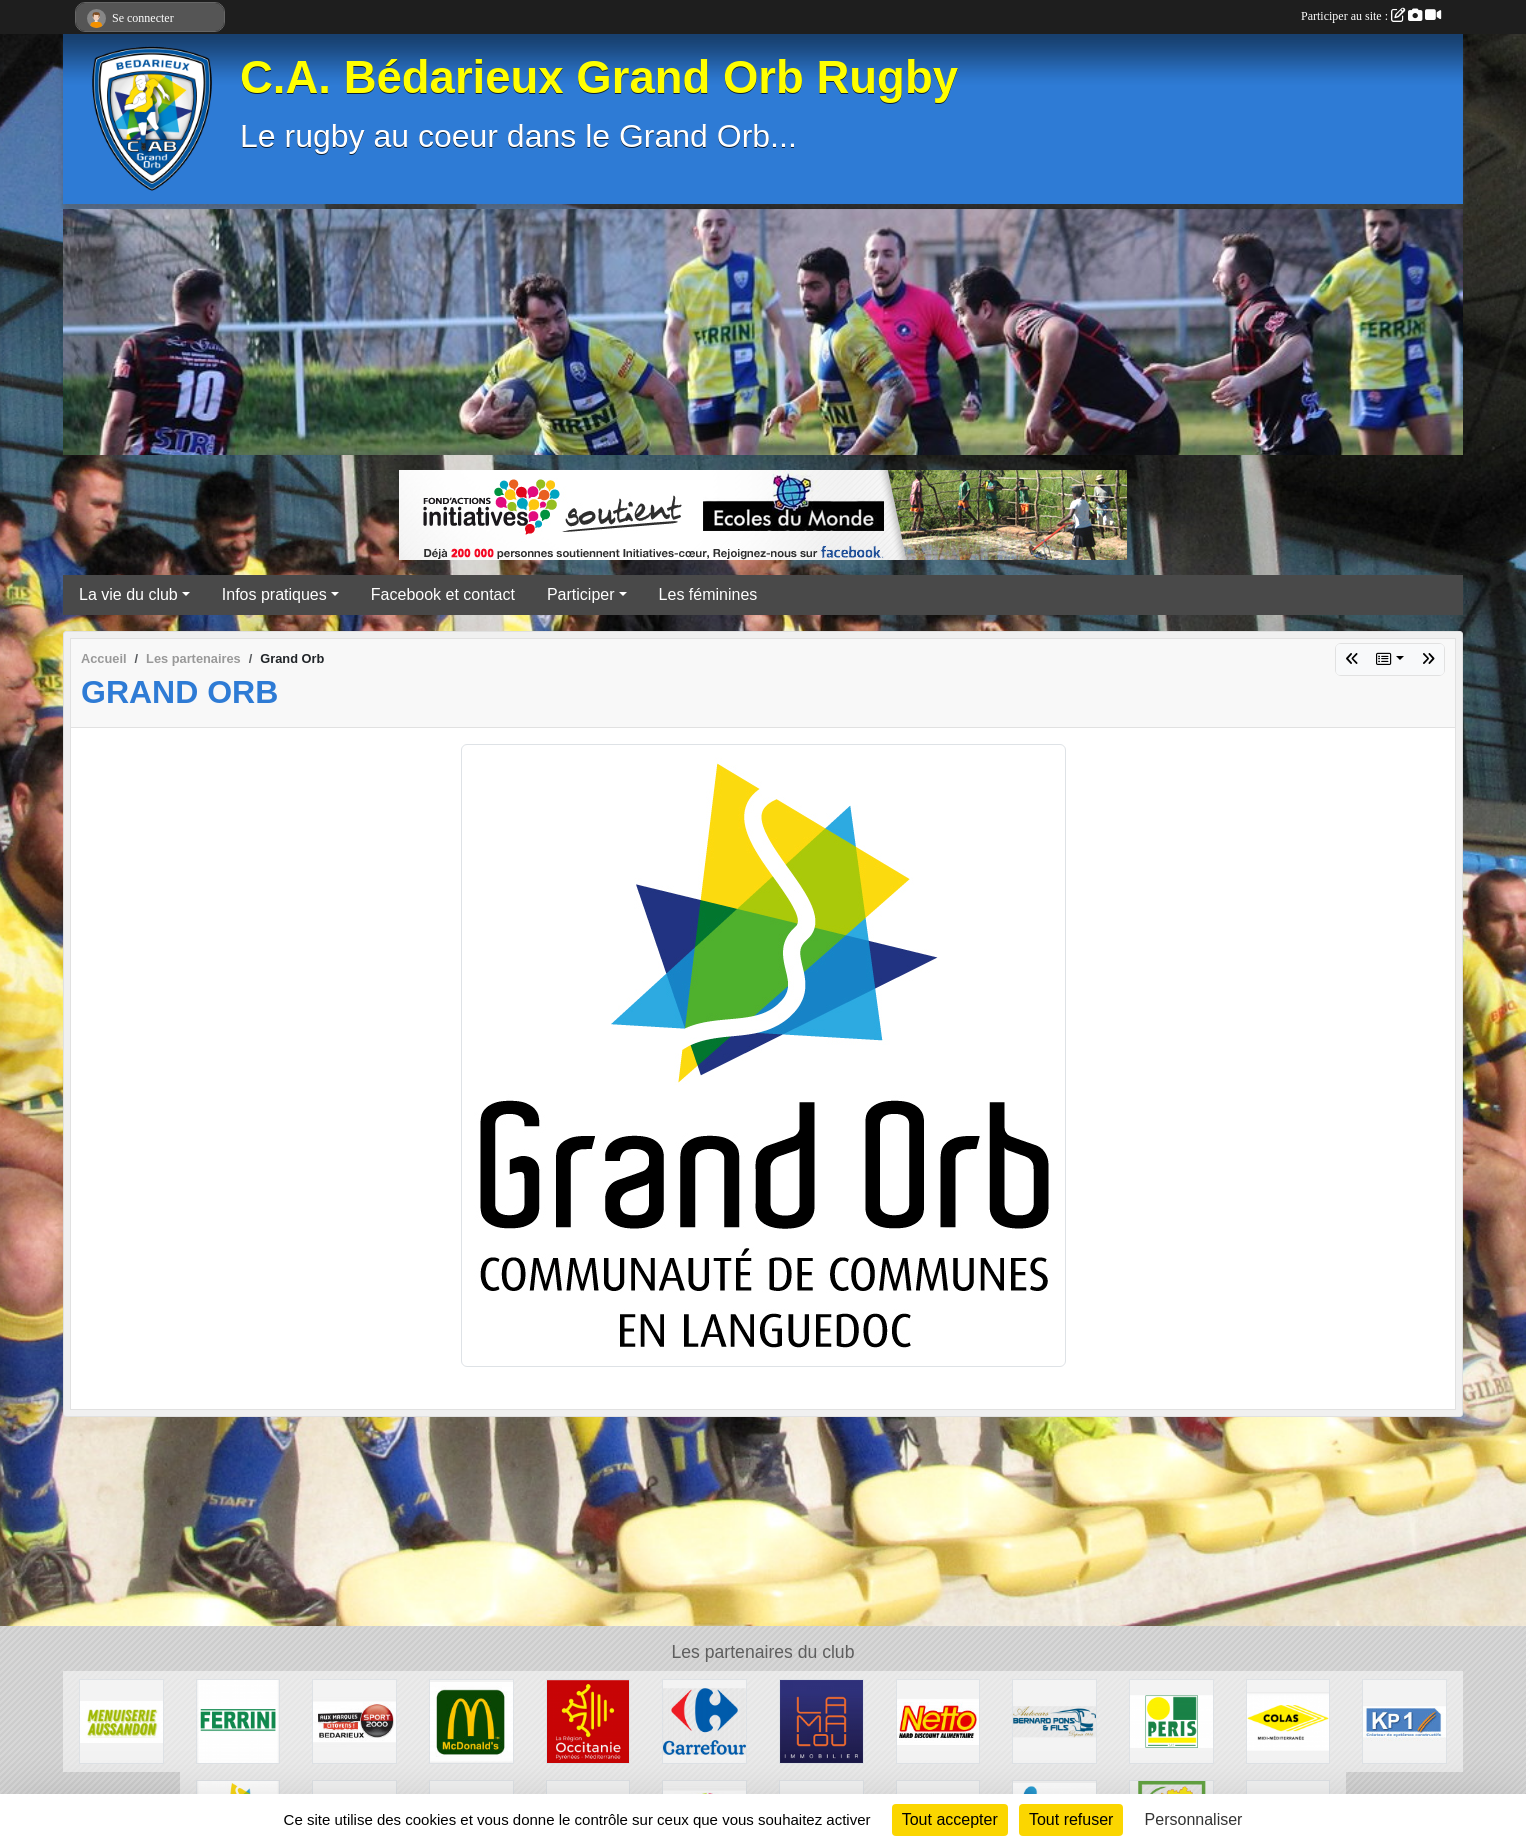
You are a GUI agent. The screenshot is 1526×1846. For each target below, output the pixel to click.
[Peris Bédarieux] (1171, 1720)
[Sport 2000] (354, 1720)
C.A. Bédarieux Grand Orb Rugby (599, 77)
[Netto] (938, 1720)
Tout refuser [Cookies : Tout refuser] (1071, 1819)
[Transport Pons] (1054, 1720)
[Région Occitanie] (588, 1720)
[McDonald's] (471, 1720)
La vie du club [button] (128, 594)
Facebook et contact (443, 594)
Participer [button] (581, 594)
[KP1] (1404, 1720)
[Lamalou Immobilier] (821, 1720)
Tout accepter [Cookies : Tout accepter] (950, 1819)
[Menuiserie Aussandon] (121, 1720)
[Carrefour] (704, 1720)
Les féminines (708, 594)
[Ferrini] (238, 1720)
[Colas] (1288, 1720)
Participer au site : (1371, 16)
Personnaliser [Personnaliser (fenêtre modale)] (1194, 1819)
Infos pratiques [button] (274, 594)
